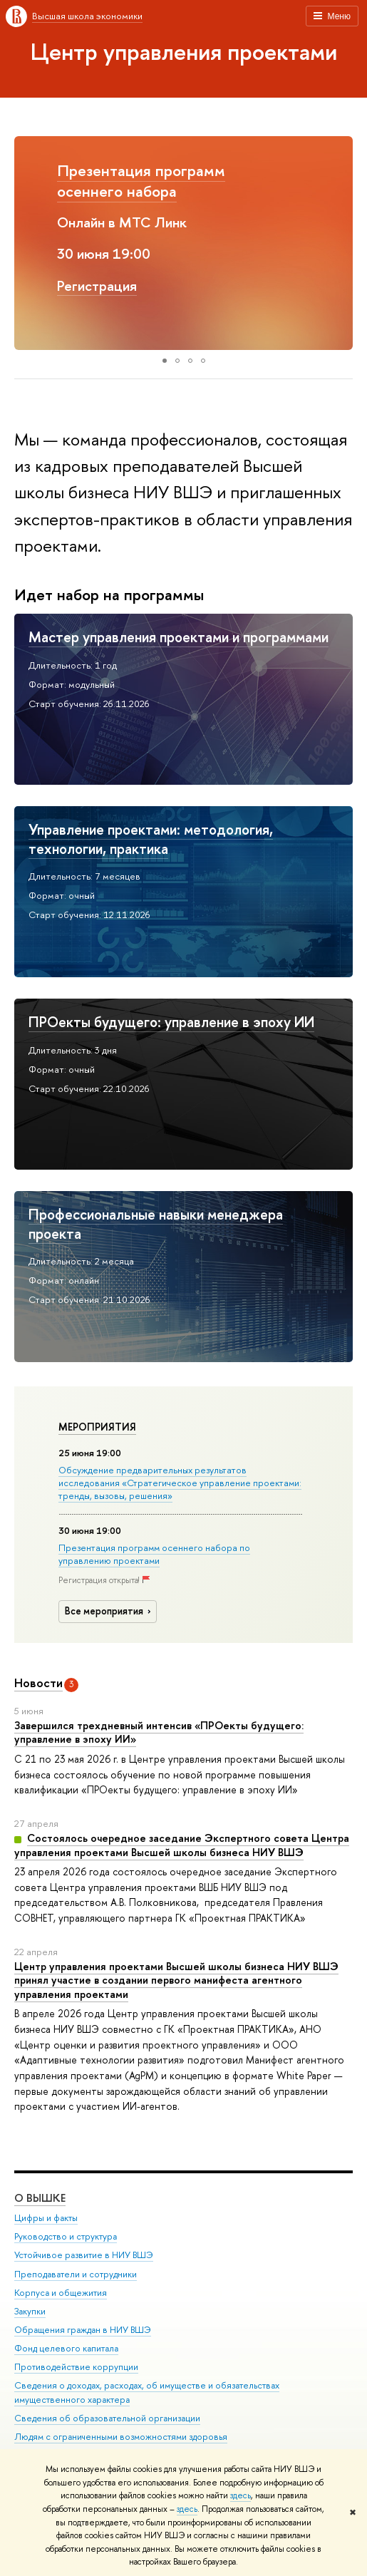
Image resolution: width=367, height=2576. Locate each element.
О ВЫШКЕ (40, 2197)
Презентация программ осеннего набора (141, 181)
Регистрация (97, 285)
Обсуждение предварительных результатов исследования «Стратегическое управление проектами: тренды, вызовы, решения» (179, 1482)
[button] (27, 243)
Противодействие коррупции (76, 2367)
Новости (38, 1682)
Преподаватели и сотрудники (75, 2273)
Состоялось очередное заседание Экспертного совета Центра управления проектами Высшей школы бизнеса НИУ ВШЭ (181, 1845)
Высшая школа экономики (87, 15)
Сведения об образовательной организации (107, 2418)
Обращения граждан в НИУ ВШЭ (82, 2330)
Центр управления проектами (184, 51)
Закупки (30, 2311)
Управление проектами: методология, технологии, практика (151, 839)
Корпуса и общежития (60, 2293)
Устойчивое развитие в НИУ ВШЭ (83, 2255)
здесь (240, 2495)
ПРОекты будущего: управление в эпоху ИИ (171, 1021)
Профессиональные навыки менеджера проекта (156, 1224)
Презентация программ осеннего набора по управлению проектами (154, 1554)
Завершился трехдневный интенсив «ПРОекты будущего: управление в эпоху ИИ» (159, 1732)
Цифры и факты (46, 2218)
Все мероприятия (110, 1610)
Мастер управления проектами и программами (179, 636)
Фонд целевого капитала (66, 2348)
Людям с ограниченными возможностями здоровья (120, 2437)
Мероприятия (97, 1427)
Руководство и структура (65, 2236)
